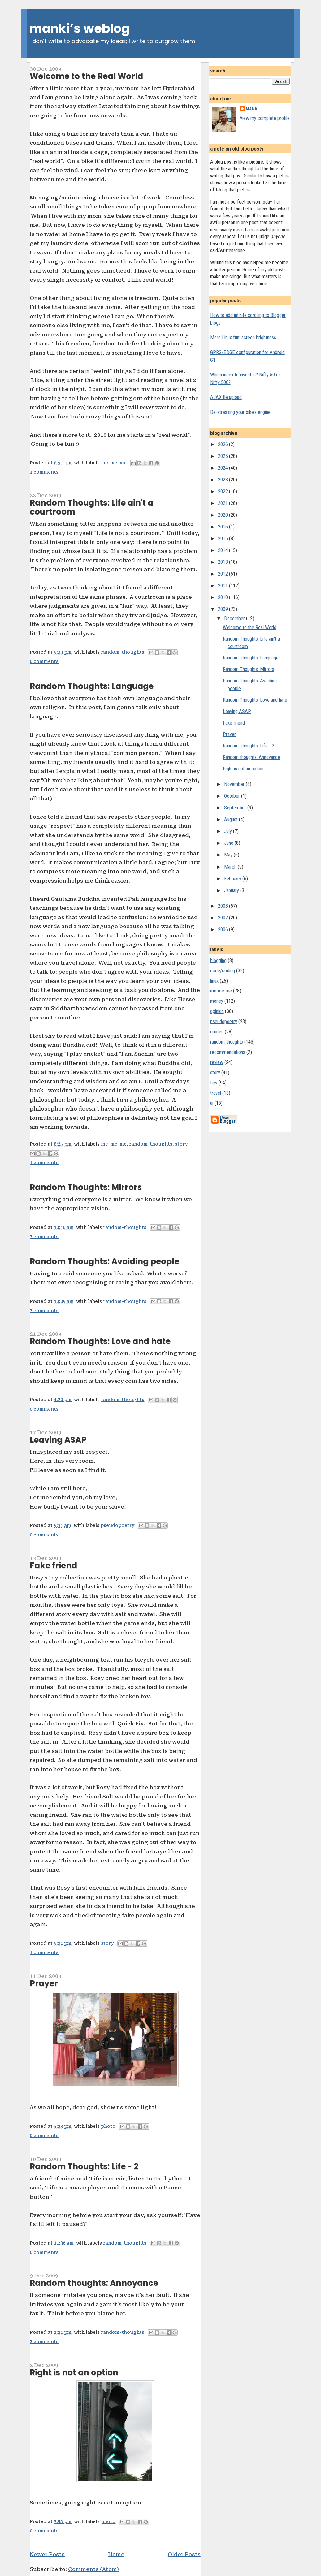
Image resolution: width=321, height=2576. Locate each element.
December (235, 618)
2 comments (44, 2341)
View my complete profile (265, 118)
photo (108, 2126)
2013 (223, 562)
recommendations (227, 1052)
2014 (223, 550)
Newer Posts (47, 2554)
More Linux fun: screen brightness (243, 337)
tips (213, 1083)
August (231, 819)
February (233, 879)
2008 (223, 906)
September (235, 808)
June (229, 843)
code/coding (222, 971)
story (181, 1144)
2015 (223, 538)
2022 (223, 491)
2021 (223, 503)
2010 (223, 597)
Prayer (44, 1983)
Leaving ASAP (58, 1439)
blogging (218, 960)
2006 (223, 929)
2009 (223, 609)
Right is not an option (74, 2372)
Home (116, 2554)
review (216, 1062)
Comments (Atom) (93, 2569)
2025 (223, 456)
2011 (223, 586)
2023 (223, 480)
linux (214, 981)
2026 (223, 444)
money (216, 1001)
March (231, 867)
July (228, 831)
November (235, 784)
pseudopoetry (117, 1525)
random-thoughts (122, 652)
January (232, 890)
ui (211, 1103)
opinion (217, 1011)
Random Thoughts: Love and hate (100, 1341)
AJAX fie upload (226, 397)
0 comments (44, 661)
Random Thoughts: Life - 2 (84, 2166)
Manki (252, 109)
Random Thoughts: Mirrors (86, 1187)
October (232, 796)
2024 (223, 468)
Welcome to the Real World (86, 76)
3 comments (44, 1236)
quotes (216, 1032)
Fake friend (53, 1565)
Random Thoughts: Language (92, 686)
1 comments (44, 472)
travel (215, 1093)
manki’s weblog (79, 28)
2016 (223, 527)
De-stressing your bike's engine (240, 412)
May (229, 855)
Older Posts (184, 2554)
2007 (223, 918)
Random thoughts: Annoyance (94, 2283)
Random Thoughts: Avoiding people (104, 1261)
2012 (223, 574)
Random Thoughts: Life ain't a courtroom (91, 507)
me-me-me (114, 463)
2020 (223, 515)
